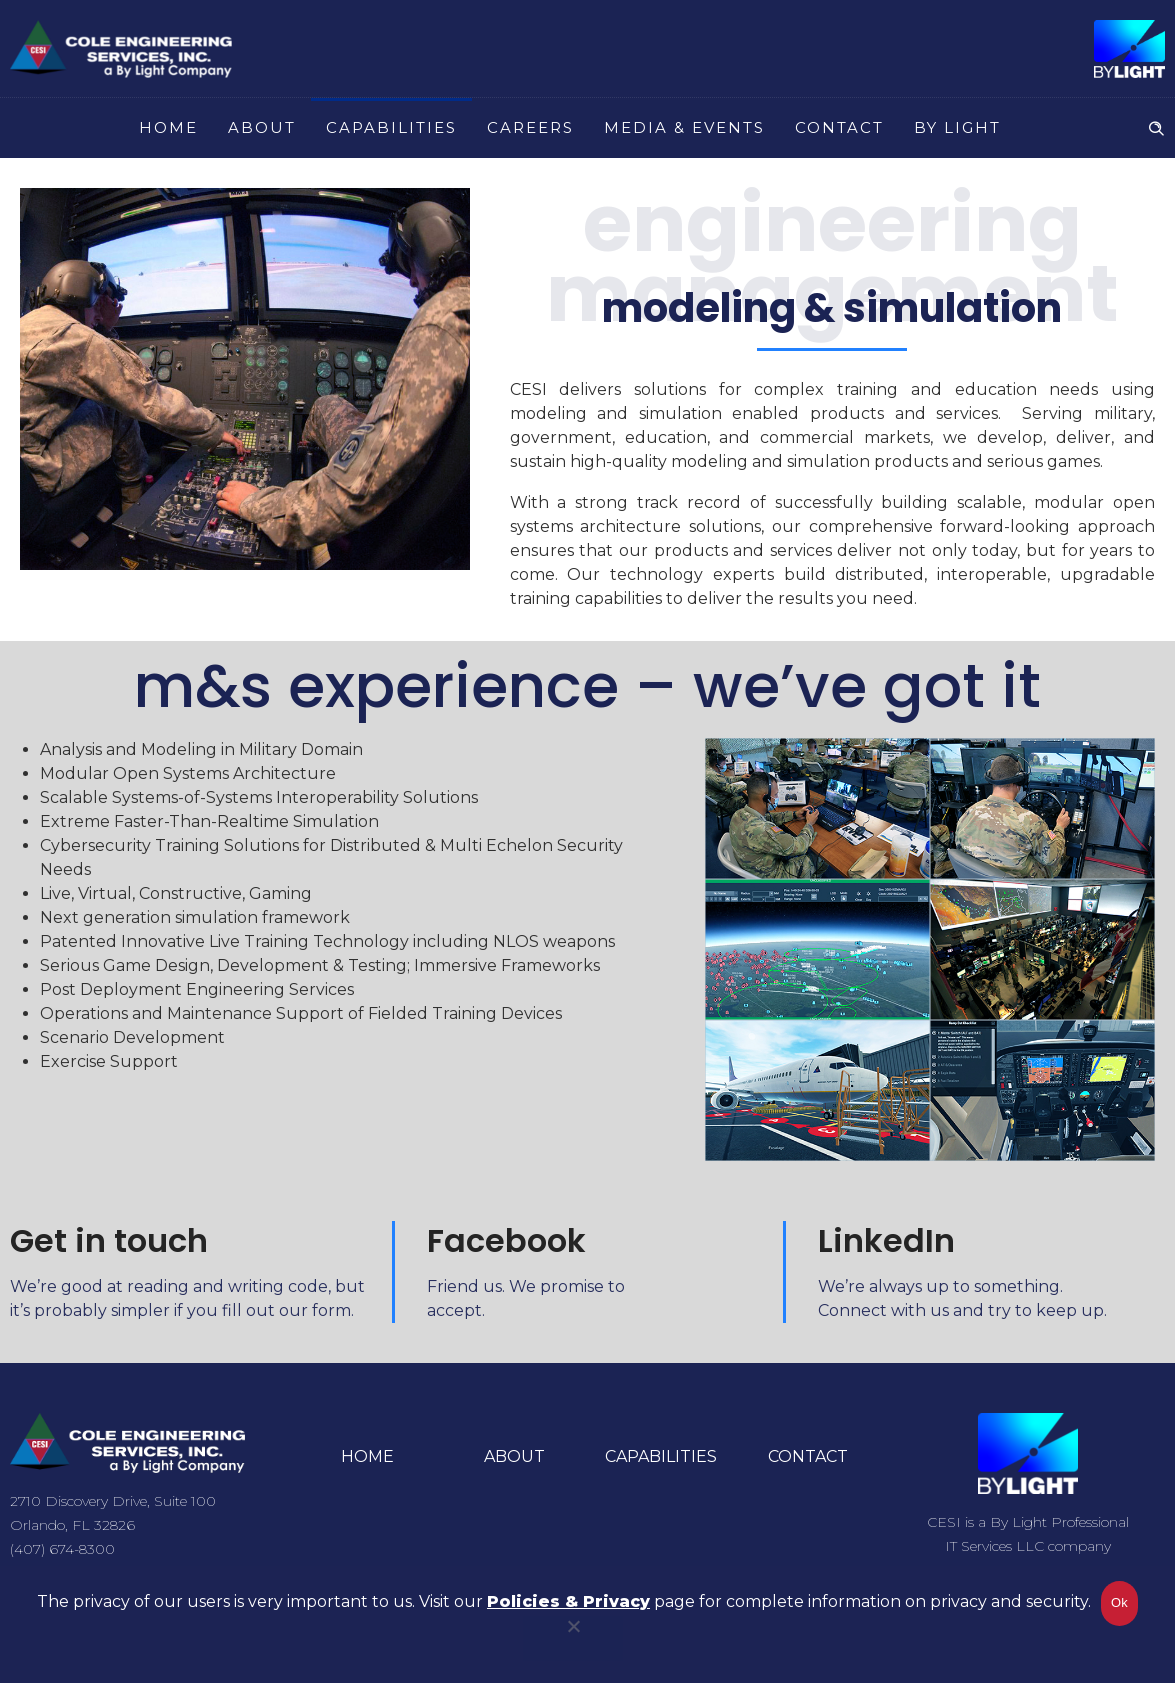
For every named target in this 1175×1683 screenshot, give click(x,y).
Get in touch (109, 1240)
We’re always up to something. (940, 1286)
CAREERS (530, 127)
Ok (1119, 1603)
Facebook (506, 1240)
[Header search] (1156, 126)
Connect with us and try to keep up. (962, 1310)
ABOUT (262, 127)
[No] (573, 1638)
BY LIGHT (957, 127)
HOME (168, 127)
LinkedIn (886, 1240)
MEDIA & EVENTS (684, 127)
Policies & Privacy (568, 1602)
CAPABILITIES (391, 127)
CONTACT (839, 127)
